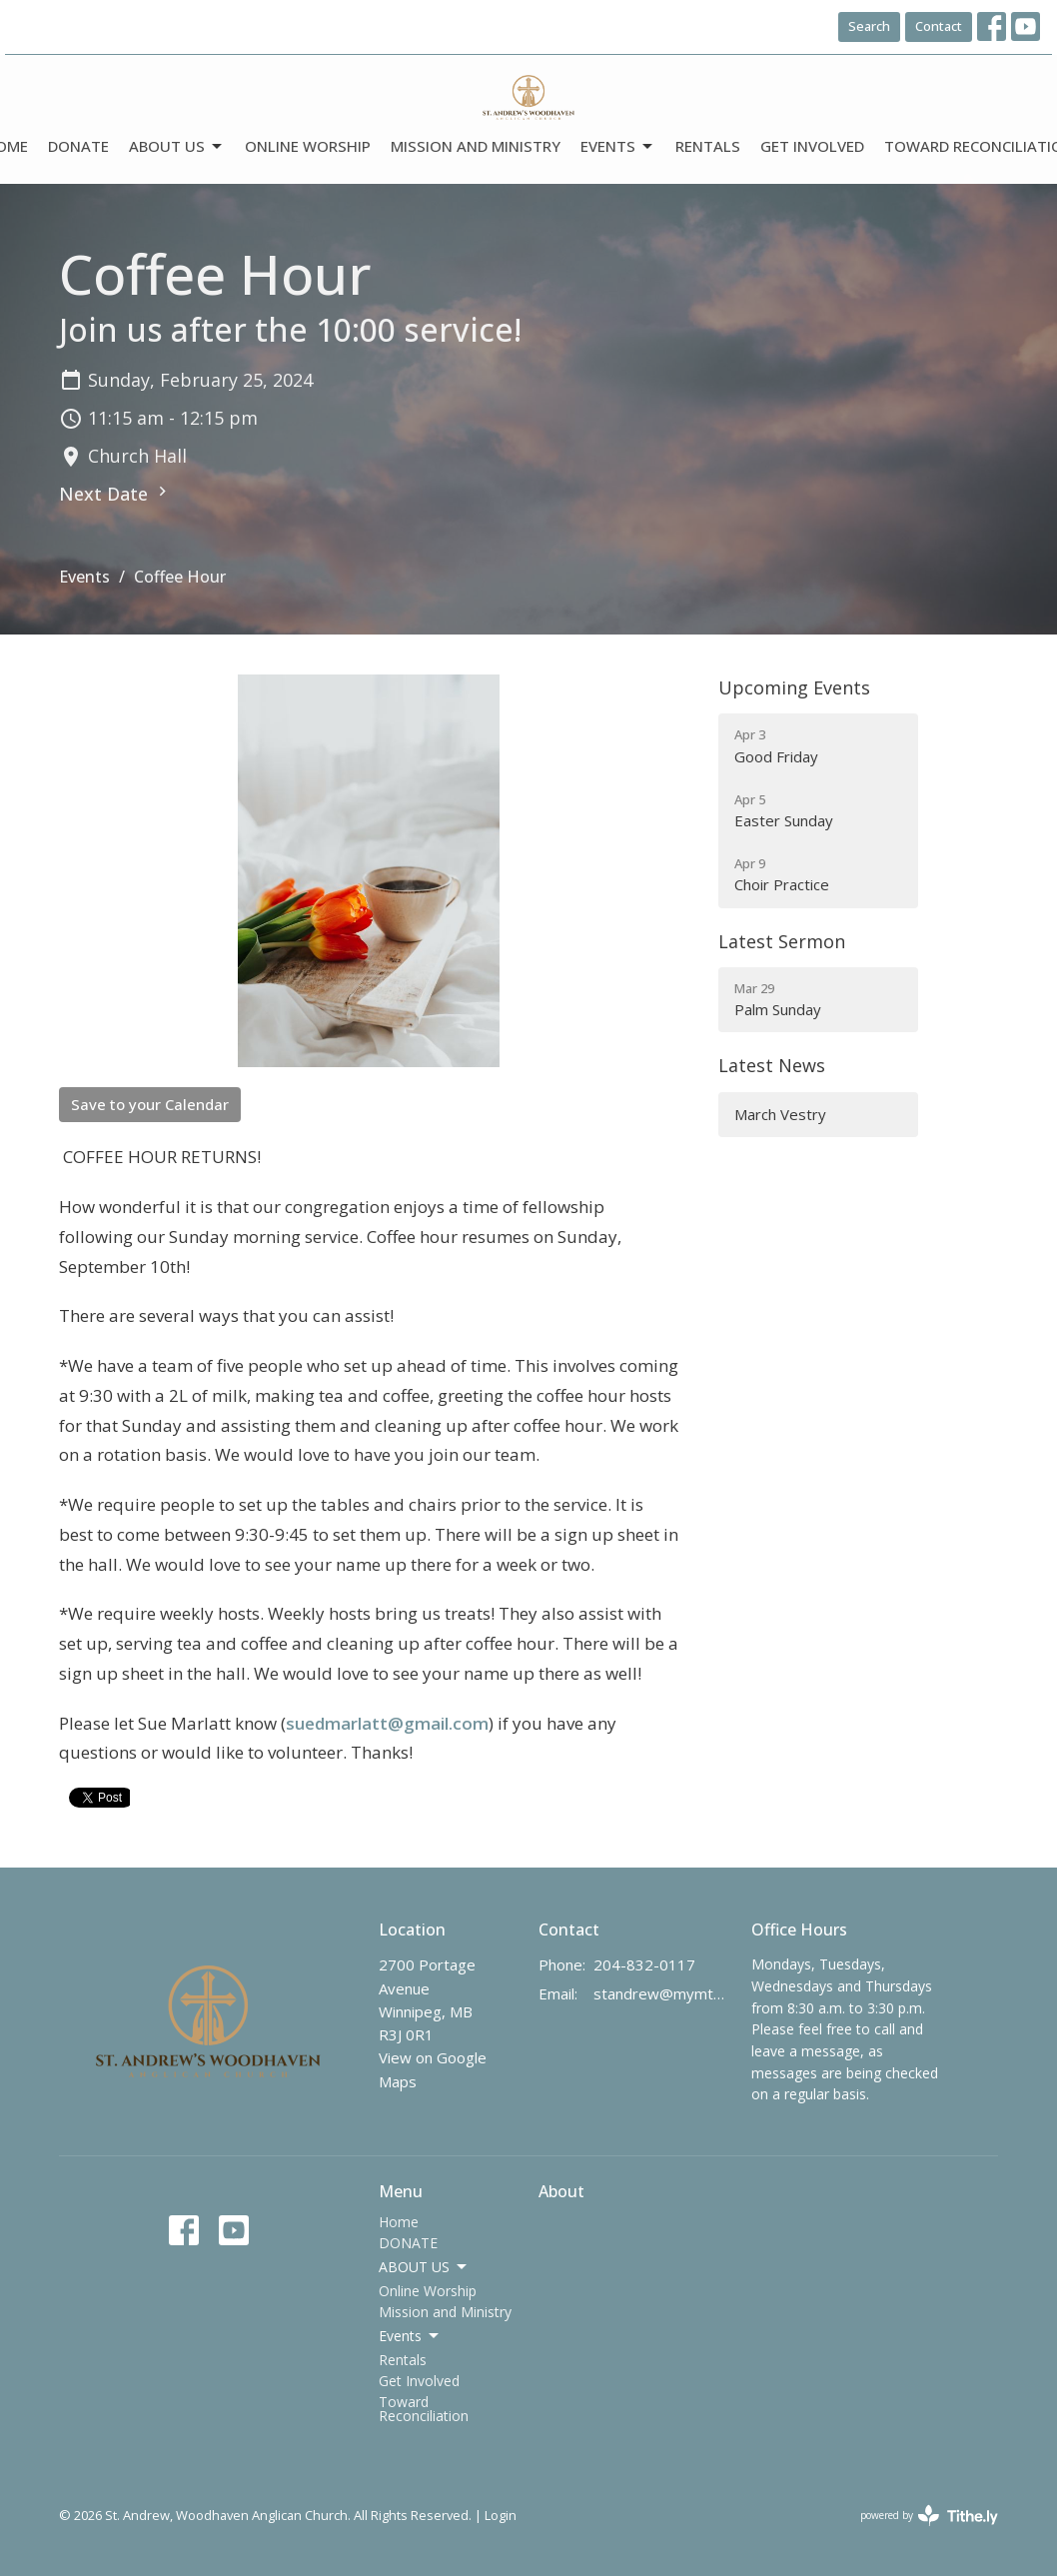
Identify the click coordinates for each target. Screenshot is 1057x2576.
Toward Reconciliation (424, 2408)
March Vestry (780, 1114)
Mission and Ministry (475, 146)
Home (399, 2221)
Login (501, 2515)
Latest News (771, 1065)
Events (617, 146)
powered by (929, 2515)
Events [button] (410, 2336)
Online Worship (308, 146)
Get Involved (812, 146)
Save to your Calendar (150, 1104)
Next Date (115, 494)
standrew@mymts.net (662, 1993)
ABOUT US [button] (424, 2267)
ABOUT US (177, 146)
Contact (938, 26)
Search (869, 26)
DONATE (78, 146)
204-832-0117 (644, 1964)
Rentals (707, 146)
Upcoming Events (794, 687)
